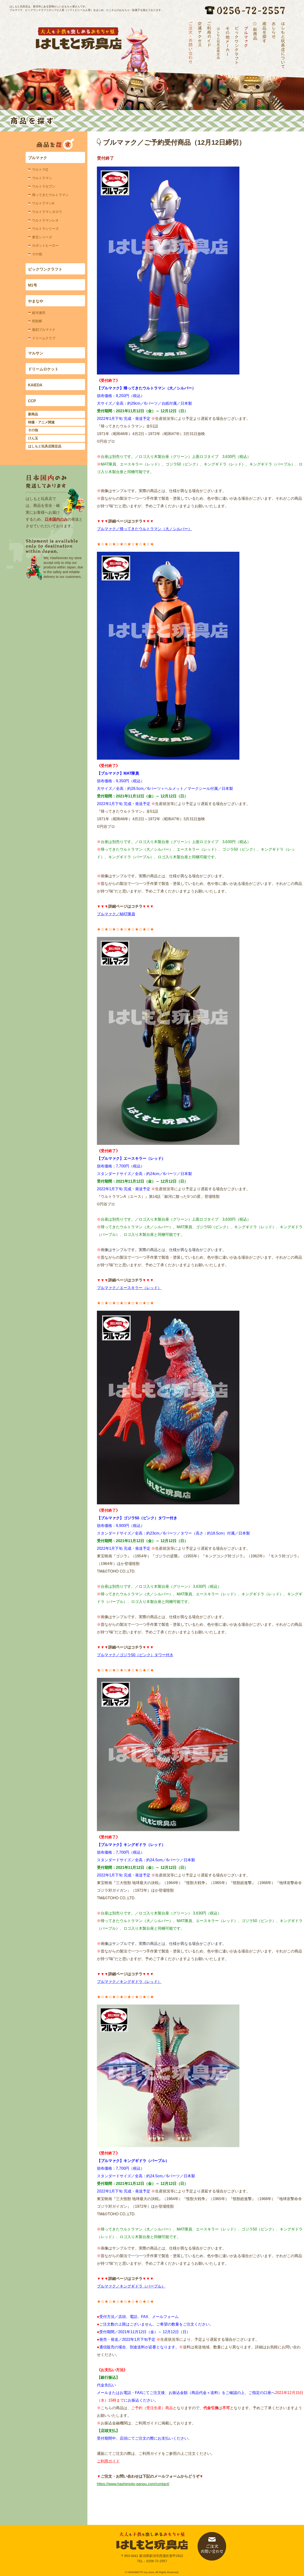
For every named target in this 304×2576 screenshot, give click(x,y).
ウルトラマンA (43, 203)
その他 (37, 254)
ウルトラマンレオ (45, 220)
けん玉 (33, 438)
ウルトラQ (40, 169)
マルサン (35, 353)
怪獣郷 (37, 321)
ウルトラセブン (43, 186)
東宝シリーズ (42, 237)
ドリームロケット (43, 369)
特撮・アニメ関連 (41, 422)
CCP (32, 401)
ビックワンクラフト (45, 269)
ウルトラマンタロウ (47, 212)
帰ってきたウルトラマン (50, 195)
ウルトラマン (42, 178)
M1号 (32, 285)
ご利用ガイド (108, 2461)
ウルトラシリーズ (45, 228)
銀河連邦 (38, 313)
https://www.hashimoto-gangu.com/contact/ (133, 2484)
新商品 (33, 414)
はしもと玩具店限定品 (44, 446)
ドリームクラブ (43, 338)
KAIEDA (35, 385)
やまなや (35, 301)
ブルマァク (37, 158)
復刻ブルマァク (43, 329)
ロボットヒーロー (45, 245)
